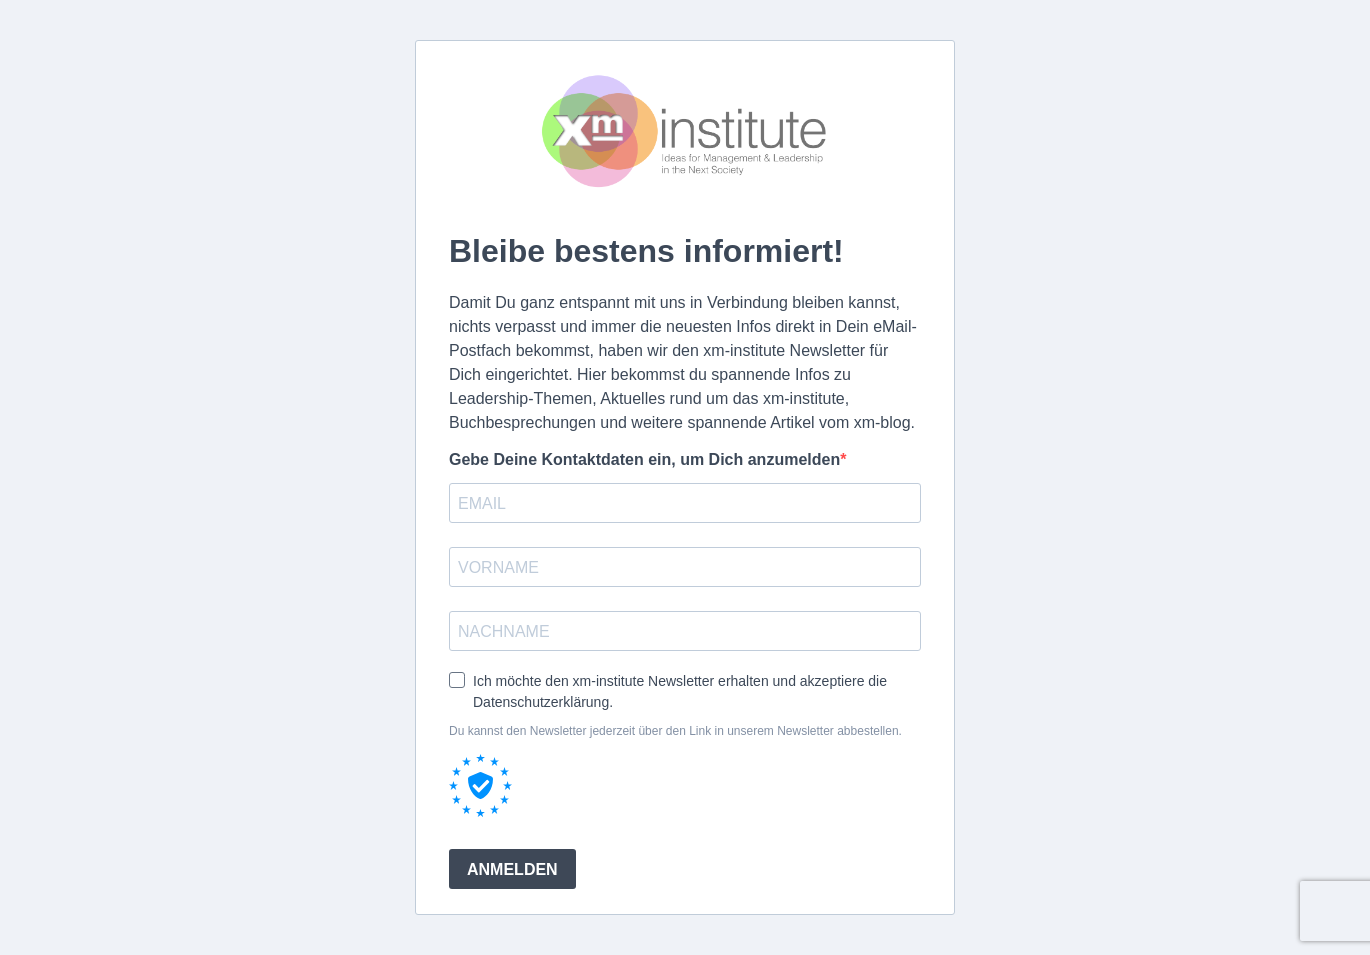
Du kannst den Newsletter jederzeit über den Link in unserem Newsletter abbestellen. (675, 731)
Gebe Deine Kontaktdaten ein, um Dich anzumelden (644, 459)
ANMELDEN (512, 869)
